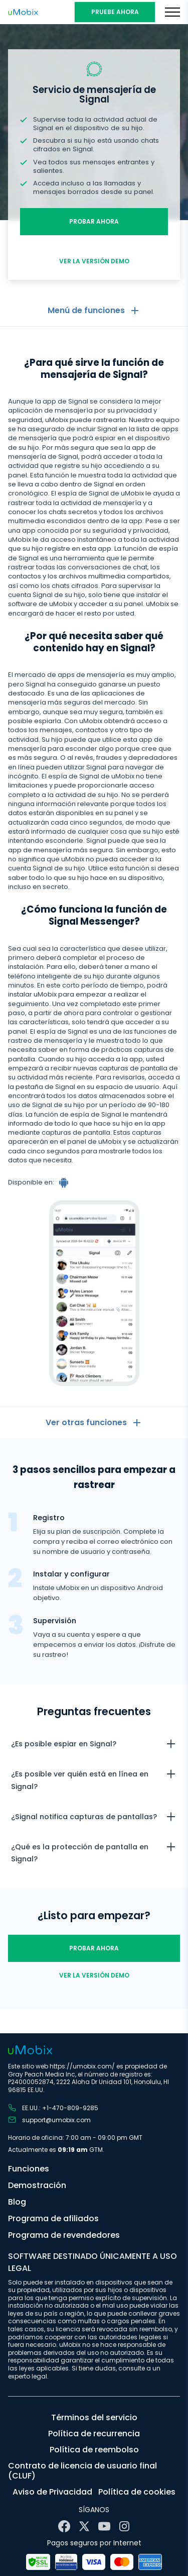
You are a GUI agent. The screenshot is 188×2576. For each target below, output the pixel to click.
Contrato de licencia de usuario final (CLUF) (82, 2471)
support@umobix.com (49, 2120)
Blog (17, 2202)
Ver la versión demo (94, 261)
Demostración (37, 2185)
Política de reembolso (94, 2449)
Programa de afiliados (53, 2218)
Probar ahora (94, 221)
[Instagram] (124, 2526)
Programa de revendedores (64, 2235)
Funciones (28, 2168)
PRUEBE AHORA (115, 12)
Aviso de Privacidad (52, 2492)
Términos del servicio (94, 2417)
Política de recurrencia (94, 2433)
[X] (84, 2526)
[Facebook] (64, 2526)
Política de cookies (136, 2492)
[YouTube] (104, 2526)
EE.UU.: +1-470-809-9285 (53, 2108)
